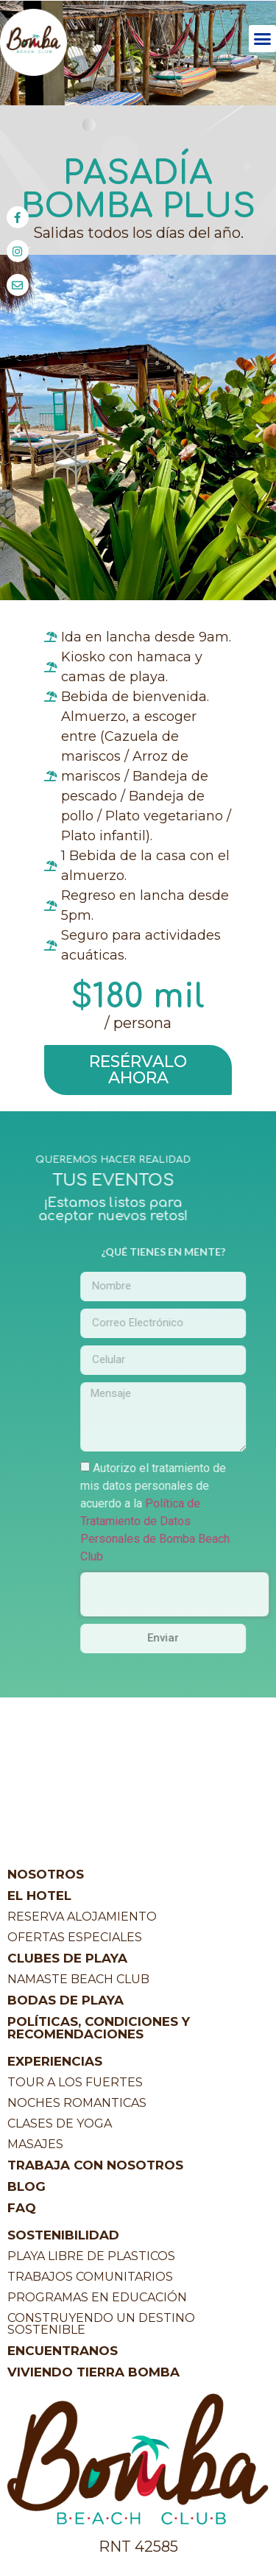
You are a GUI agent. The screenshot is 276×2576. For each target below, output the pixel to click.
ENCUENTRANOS (62, 2350)
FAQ (21, 2207)
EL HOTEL (39, 1895)
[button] (263, 39)
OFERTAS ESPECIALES (74, 1937)
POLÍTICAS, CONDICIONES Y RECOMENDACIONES (98, 2027)
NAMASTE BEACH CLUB (78, 1979)
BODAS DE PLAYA (65, 2000)
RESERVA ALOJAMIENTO (82, 1917)
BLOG (26, 2186)
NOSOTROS (45, 1874)
